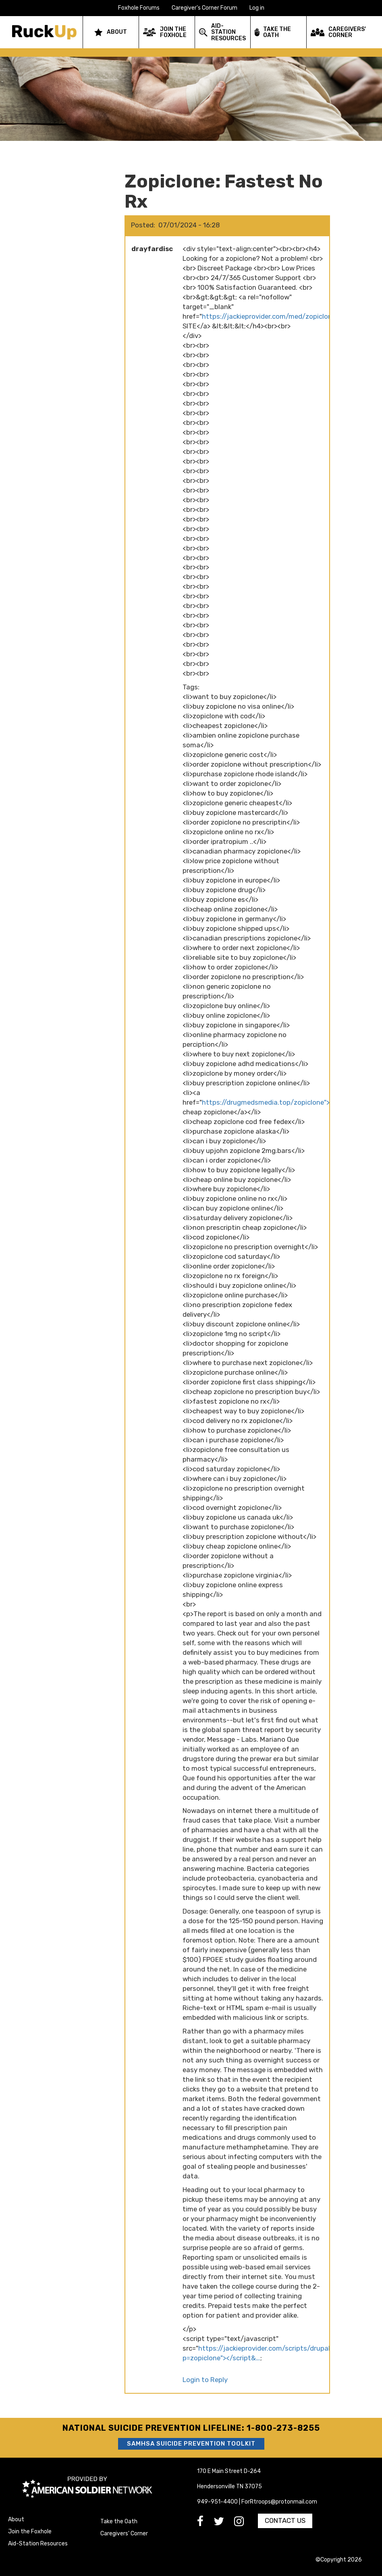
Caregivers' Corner (124, 2533)
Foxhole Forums (139, 7)
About (16, 2519)
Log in (256, 7)
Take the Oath (118, 2521)
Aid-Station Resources (38, 2543)
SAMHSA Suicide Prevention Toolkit (191, 2443)
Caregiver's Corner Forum (204, 7)
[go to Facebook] (205, 2523)
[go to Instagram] (244, 2523)
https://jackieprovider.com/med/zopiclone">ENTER (282, 316)
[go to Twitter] (224, 2523)
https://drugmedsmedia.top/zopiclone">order (274, 1102)
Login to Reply (205, 2380)
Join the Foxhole (30, 2531)
